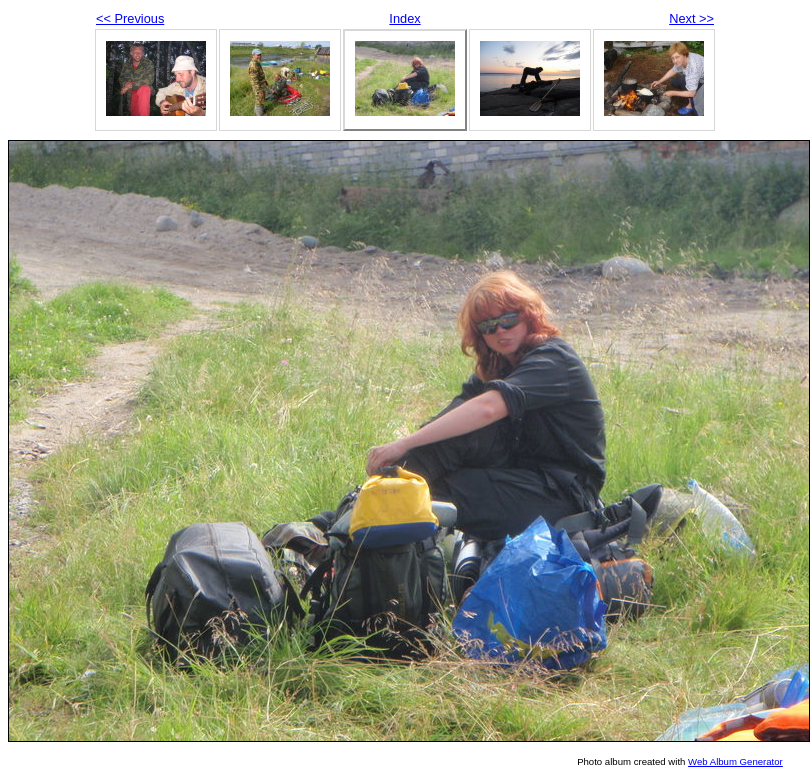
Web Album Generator (735, 761)
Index (404, 18)
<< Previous (130, 18)
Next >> (691, 18)
